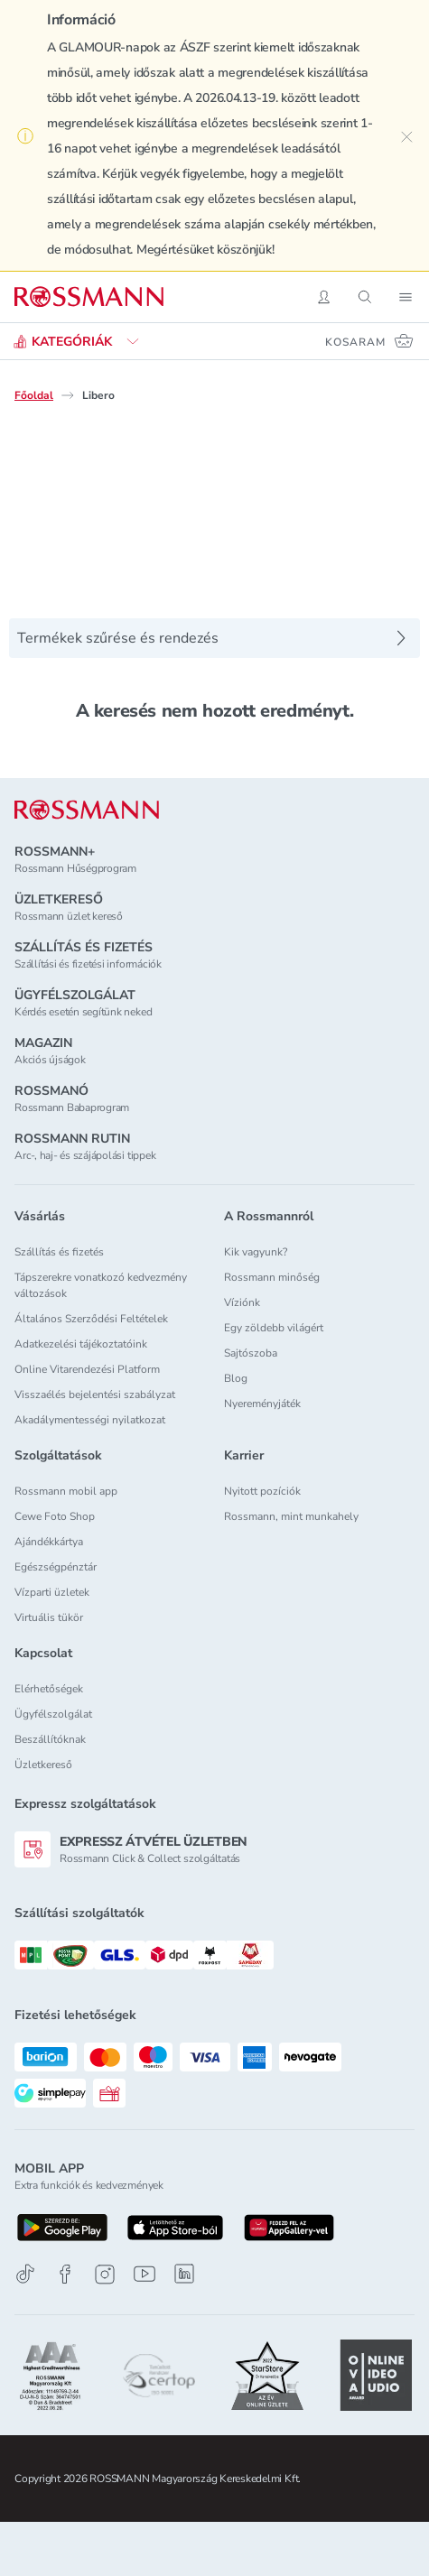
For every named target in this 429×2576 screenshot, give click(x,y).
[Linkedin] (184, 2273)
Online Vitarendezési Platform (87, 1369)
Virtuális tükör (48, 1617)
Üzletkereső (43, 1764)
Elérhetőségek (48, 1689)
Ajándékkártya (48, 1541)
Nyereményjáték (262, 1403)
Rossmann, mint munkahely (291, 1516)
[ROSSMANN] (86, 810)
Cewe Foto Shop (54, 1516)
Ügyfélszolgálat (53, 1714)
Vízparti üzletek (51, 1592)
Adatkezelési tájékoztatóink (80, 1344)
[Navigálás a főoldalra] (88, 297)
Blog (235, 1378)
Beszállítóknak (50, 1739)
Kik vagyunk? (255, 1252)
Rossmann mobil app (65, 1491)
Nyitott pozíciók (262, 1491)
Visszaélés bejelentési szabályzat (94, 1394)
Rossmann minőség (272, 1277)
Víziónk (242, 1302)
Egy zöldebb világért (273, 1327)
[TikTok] (25, 2274)
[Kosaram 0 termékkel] (370, 341)
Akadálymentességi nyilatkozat (89, 1420)
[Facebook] (65, 2274)
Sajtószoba (250, 1353)
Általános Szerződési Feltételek (91, 1318)
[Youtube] (144, 2274)
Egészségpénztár (55, 1567)
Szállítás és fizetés (59, 1252)
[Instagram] (105, 2274)
